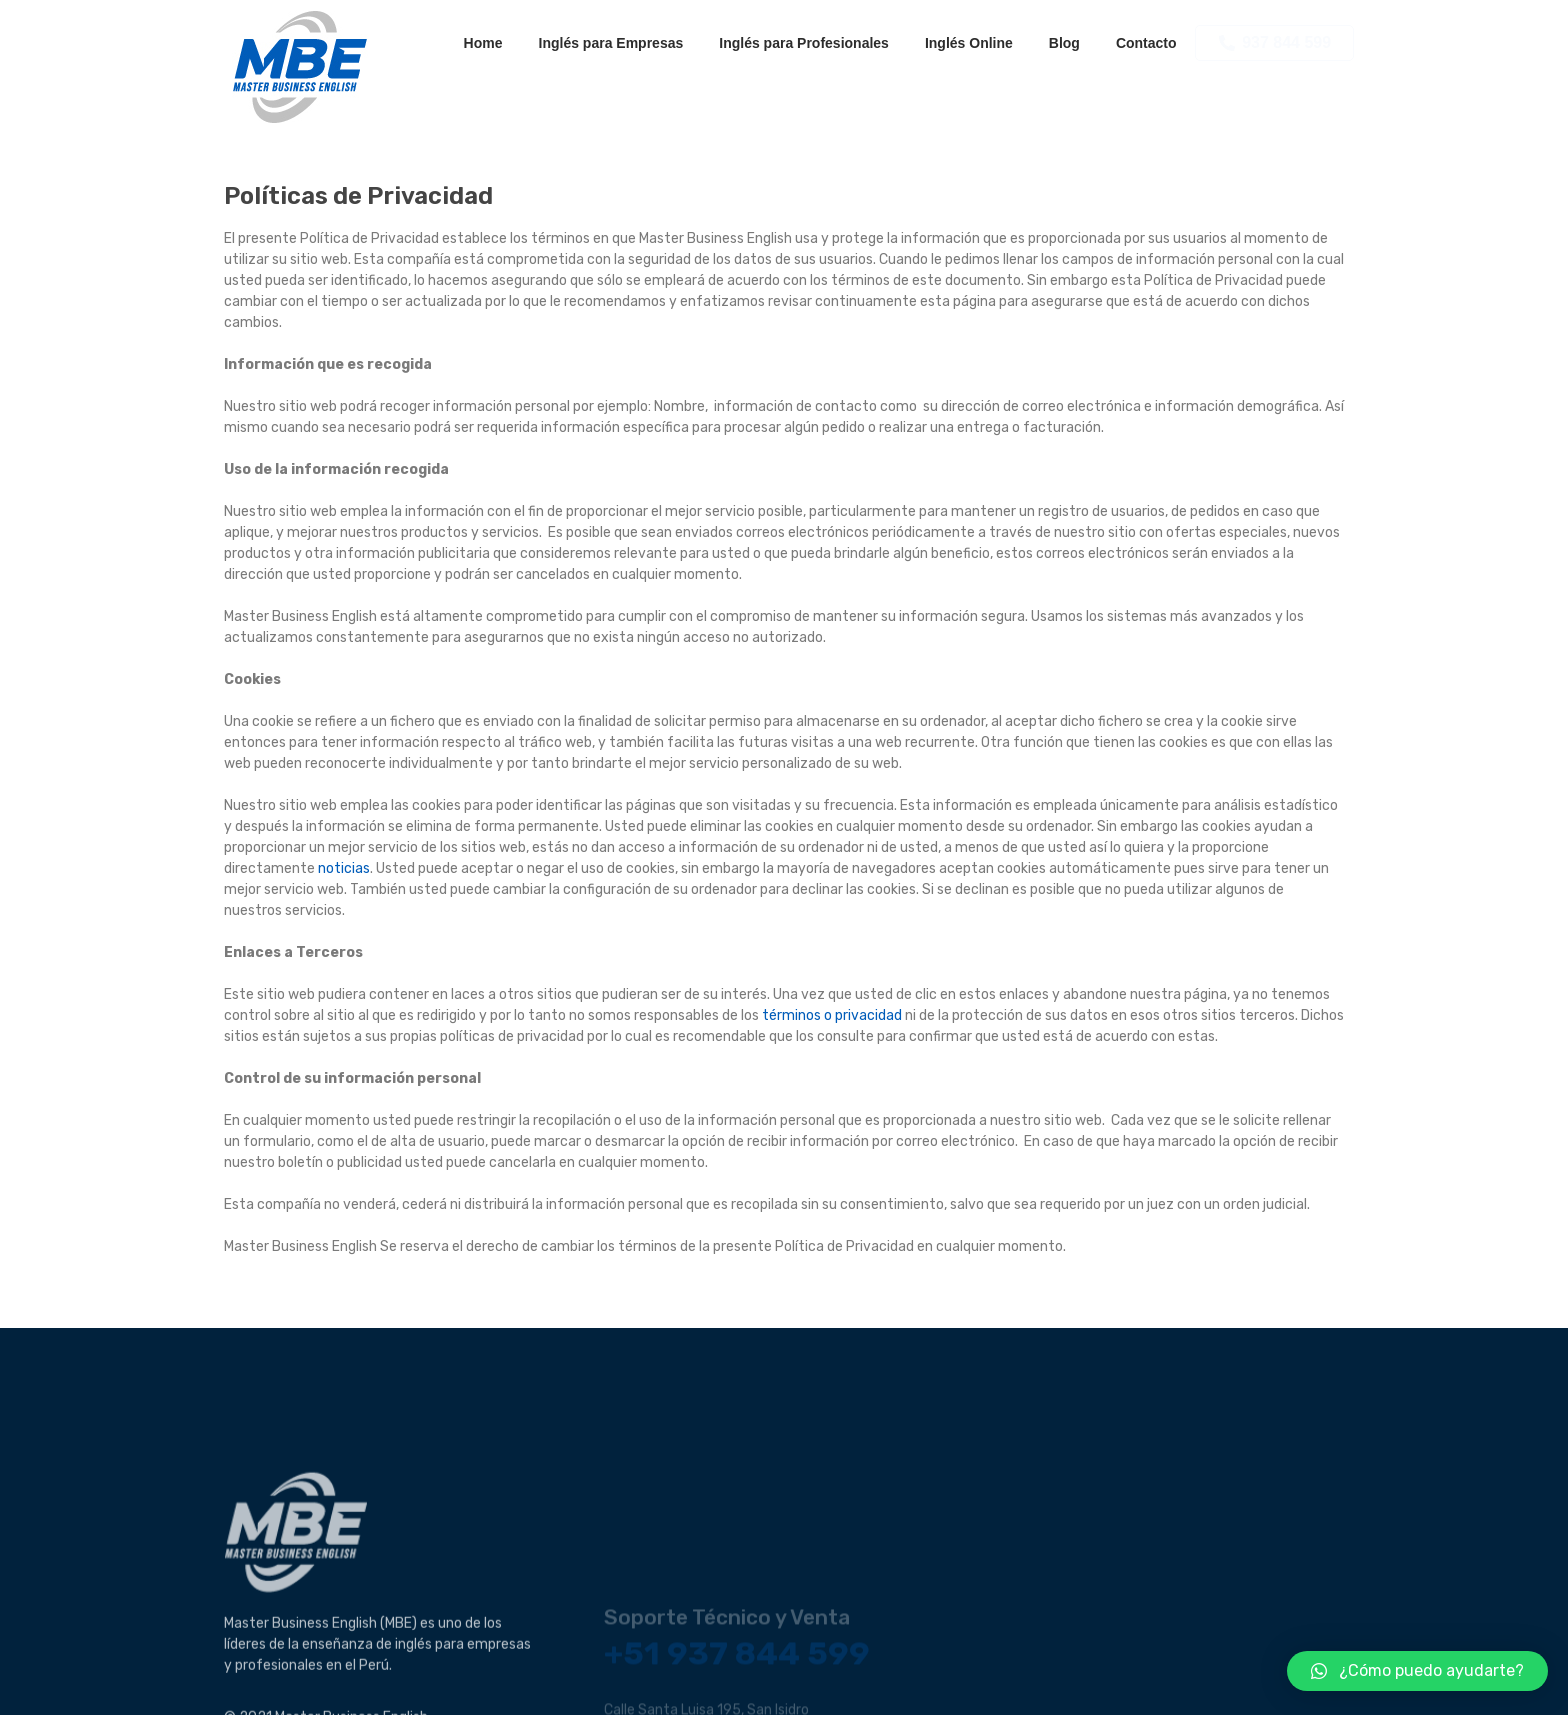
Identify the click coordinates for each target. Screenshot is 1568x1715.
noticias (344, 868)
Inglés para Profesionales (804, 43)
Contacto (1146, 43)
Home (483, 43)
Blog (1064, 43)
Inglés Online (969, 43)
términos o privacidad (832, 1015)
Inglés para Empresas (611, 43)
